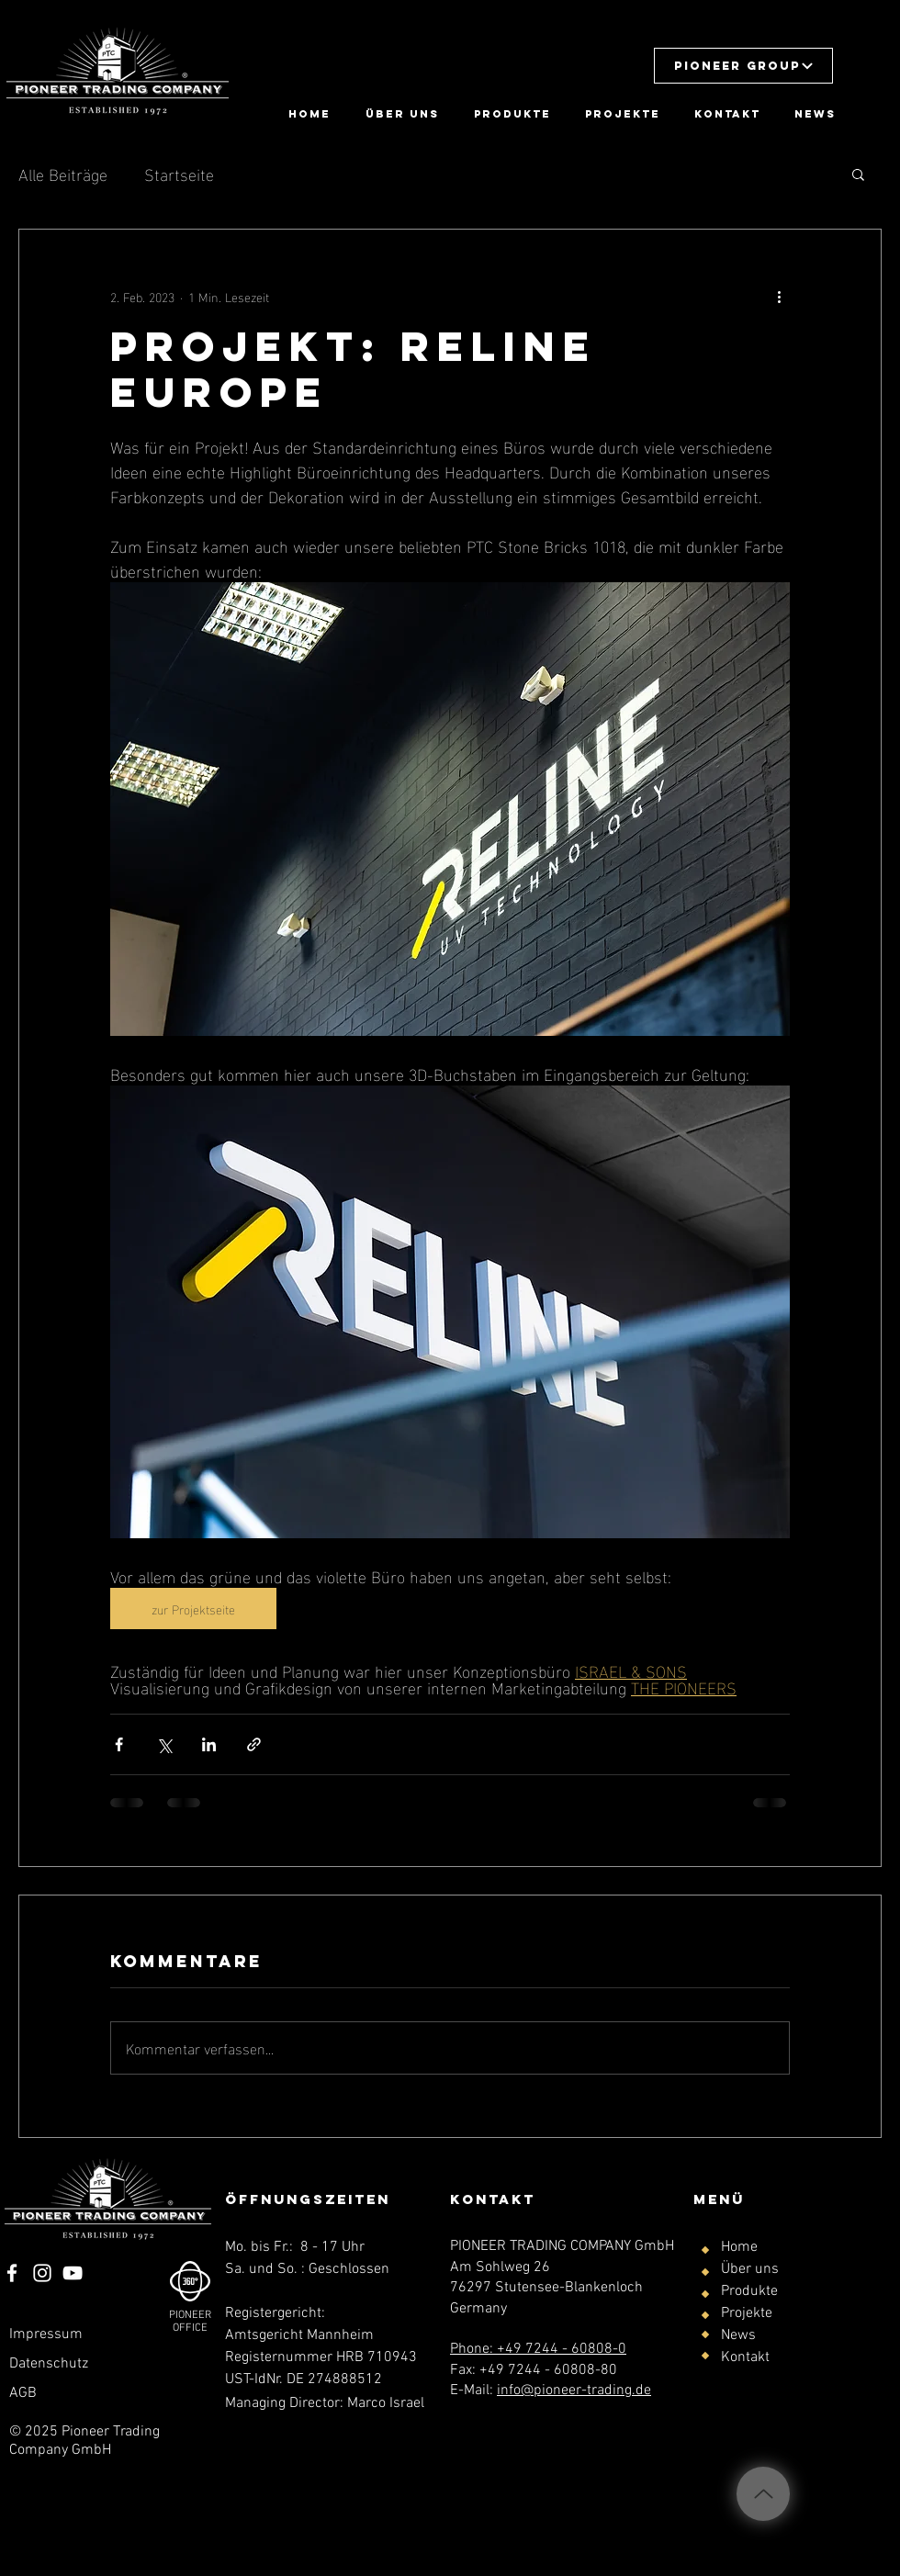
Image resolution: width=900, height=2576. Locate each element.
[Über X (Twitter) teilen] (164, 1744)
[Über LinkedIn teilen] (209, 1744)
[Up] (763, 2494)
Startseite (179, 173)
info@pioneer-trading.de (574, 2390)
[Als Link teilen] (254, 1744)
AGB (23, 2393)
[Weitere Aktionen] (779, 296)
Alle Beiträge (62, 173)
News (738, 2335)
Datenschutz (48, 2364)
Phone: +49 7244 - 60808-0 (538, 2349)
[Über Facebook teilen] (119, 1744)
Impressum (46, 2334)
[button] (743, 66)
